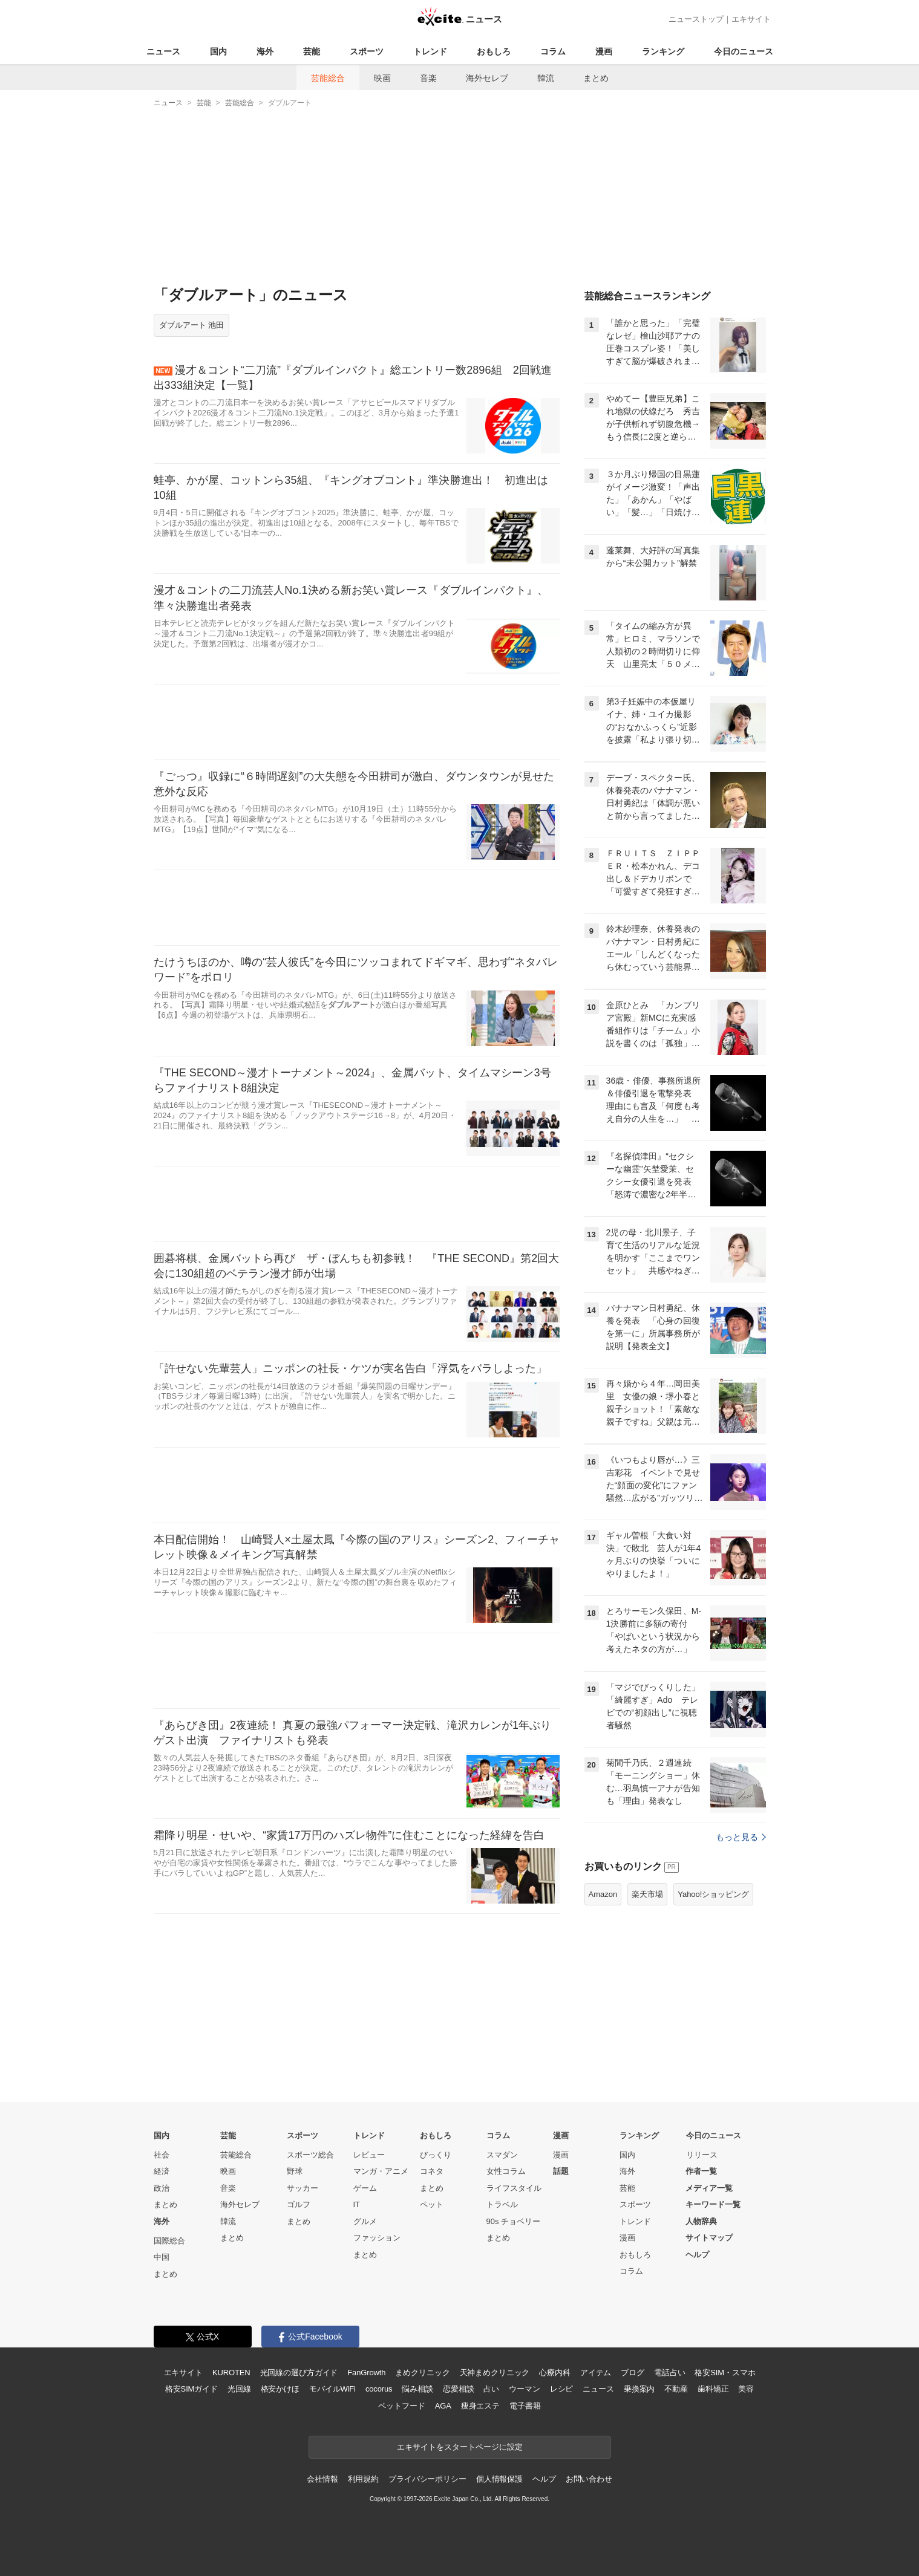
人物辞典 (701, 2221)
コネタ (431, 2171)
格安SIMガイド (191, 2388)
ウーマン (524, 2388)
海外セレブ (487, 78)
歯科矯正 (713, 2388)
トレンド (430, 51)
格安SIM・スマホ (725, 2372)
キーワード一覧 (713, 2204)
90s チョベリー (513, 2221)
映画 (382, 78)
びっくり (435, 2154)
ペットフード (401, 2405)
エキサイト (751, 19)
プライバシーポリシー (427, 2478)
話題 (561, 2171)
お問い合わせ (589, 2478)
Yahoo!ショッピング (713, 1894)
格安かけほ (280, 2388)
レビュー (369, 2154)
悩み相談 (417, 2388)
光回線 (239, 2388)
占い (491, 2388)
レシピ (562, 2388)
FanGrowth (366, 2372)
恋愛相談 (458, 2388)
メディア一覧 (709, 2188)
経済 (161, 2171)
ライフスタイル (513, 2188)
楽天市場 (647, 1894)
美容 (746, 2388)
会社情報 (322, 2478)
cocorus (379, 2388)
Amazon (603, 1894)
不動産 (676, 2388)
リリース (702, 2154)
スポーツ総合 (310, 2154)
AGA (443, 2405)
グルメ (365, 2221)
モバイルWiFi (332, 2388)
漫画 (603, 51)
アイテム (595, 2372)
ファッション (377, 2237)
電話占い (669, 2372)
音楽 (428, 78)
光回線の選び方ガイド (299, 2372)
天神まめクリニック (495, 2372)
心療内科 (554, 2372)
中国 (161, 2257)
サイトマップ (709, 2237)
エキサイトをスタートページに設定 (460, 2446)
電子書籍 (524, 2405)
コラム (553, 51)
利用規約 (363, 2478)
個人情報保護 (499, 2478)
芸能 (311, 51)
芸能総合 (328, 78)
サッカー (302, 2188)
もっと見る (741, 1837)
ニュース (163, 51)
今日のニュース (743, 51)
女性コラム (506, 2171)
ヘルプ (697, 2254)
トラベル (502, 2204)
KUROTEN (231, 2372)
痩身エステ (480, 2405)
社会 (161, 2154)
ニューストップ (696, 19)
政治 (161, 2188)
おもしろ (494, 51)
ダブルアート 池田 (191, 325)
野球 (295, 2171)
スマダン (502, 2154)
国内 (218, 51)
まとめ (596, 78)
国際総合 (169, 2240)
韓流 (545, 78)
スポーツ (367, 51)
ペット (431, 2204)
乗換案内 (639, 2388)
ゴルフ (298, 2204)
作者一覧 (701, 2171)
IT (357, 2204)
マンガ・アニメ (380, 2171)
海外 (265, 51)
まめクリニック (422, 2372)
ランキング (663, 51)
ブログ (632, 2372)
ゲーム (365, 2188)
